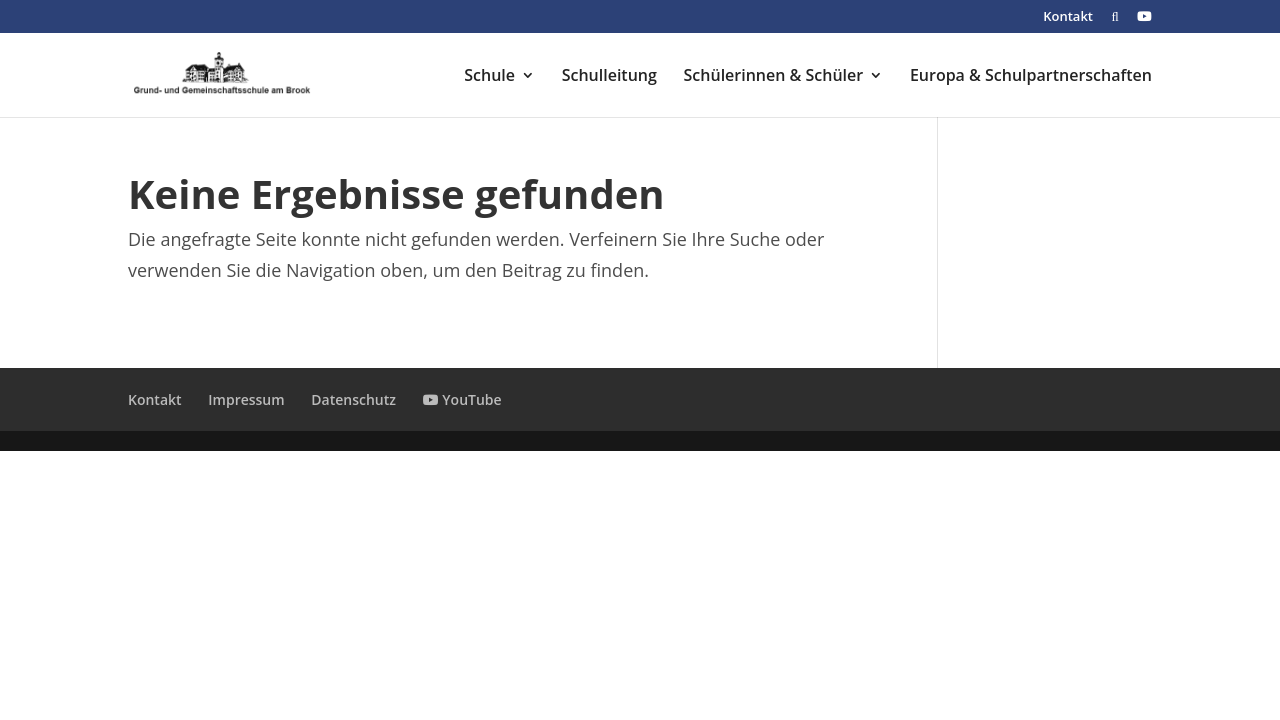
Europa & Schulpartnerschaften (1031, 77)
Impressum (246, 399)
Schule (489, 77)
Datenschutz (353, 399)
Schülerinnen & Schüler (774, 77)
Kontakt (1068, 17)
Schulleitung (609, 77)
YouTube (462, 399)
